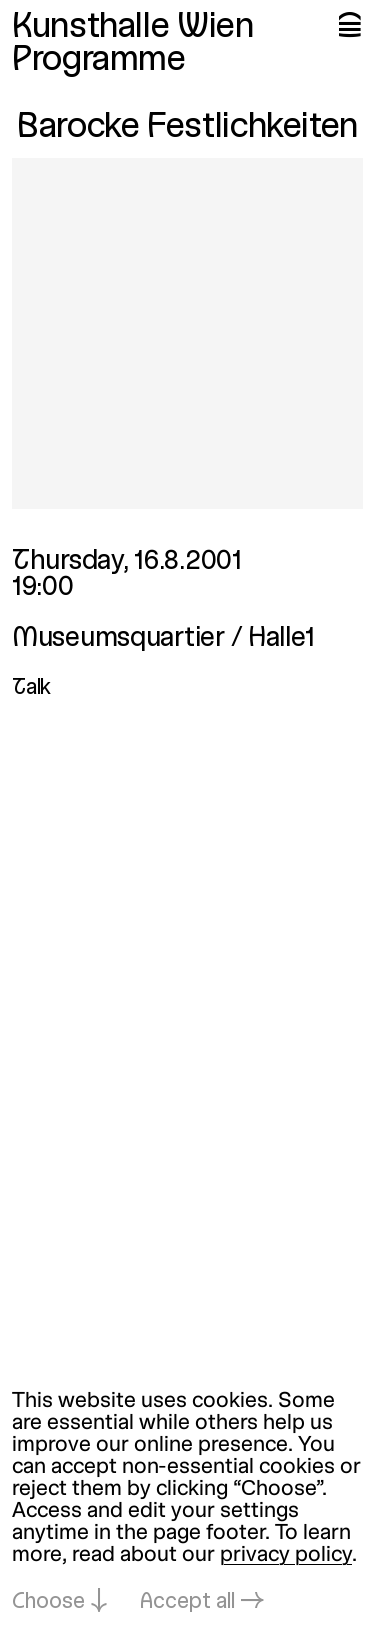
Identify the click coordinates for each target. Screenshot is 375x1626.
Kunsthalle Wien (133, 28)
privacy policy (286, 1555)
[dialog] (187, 1502)
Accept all (187, 1602)
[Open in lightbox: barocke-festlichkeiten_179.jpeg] (187, 333)
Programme (99, 61)
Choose (48, 1602)
